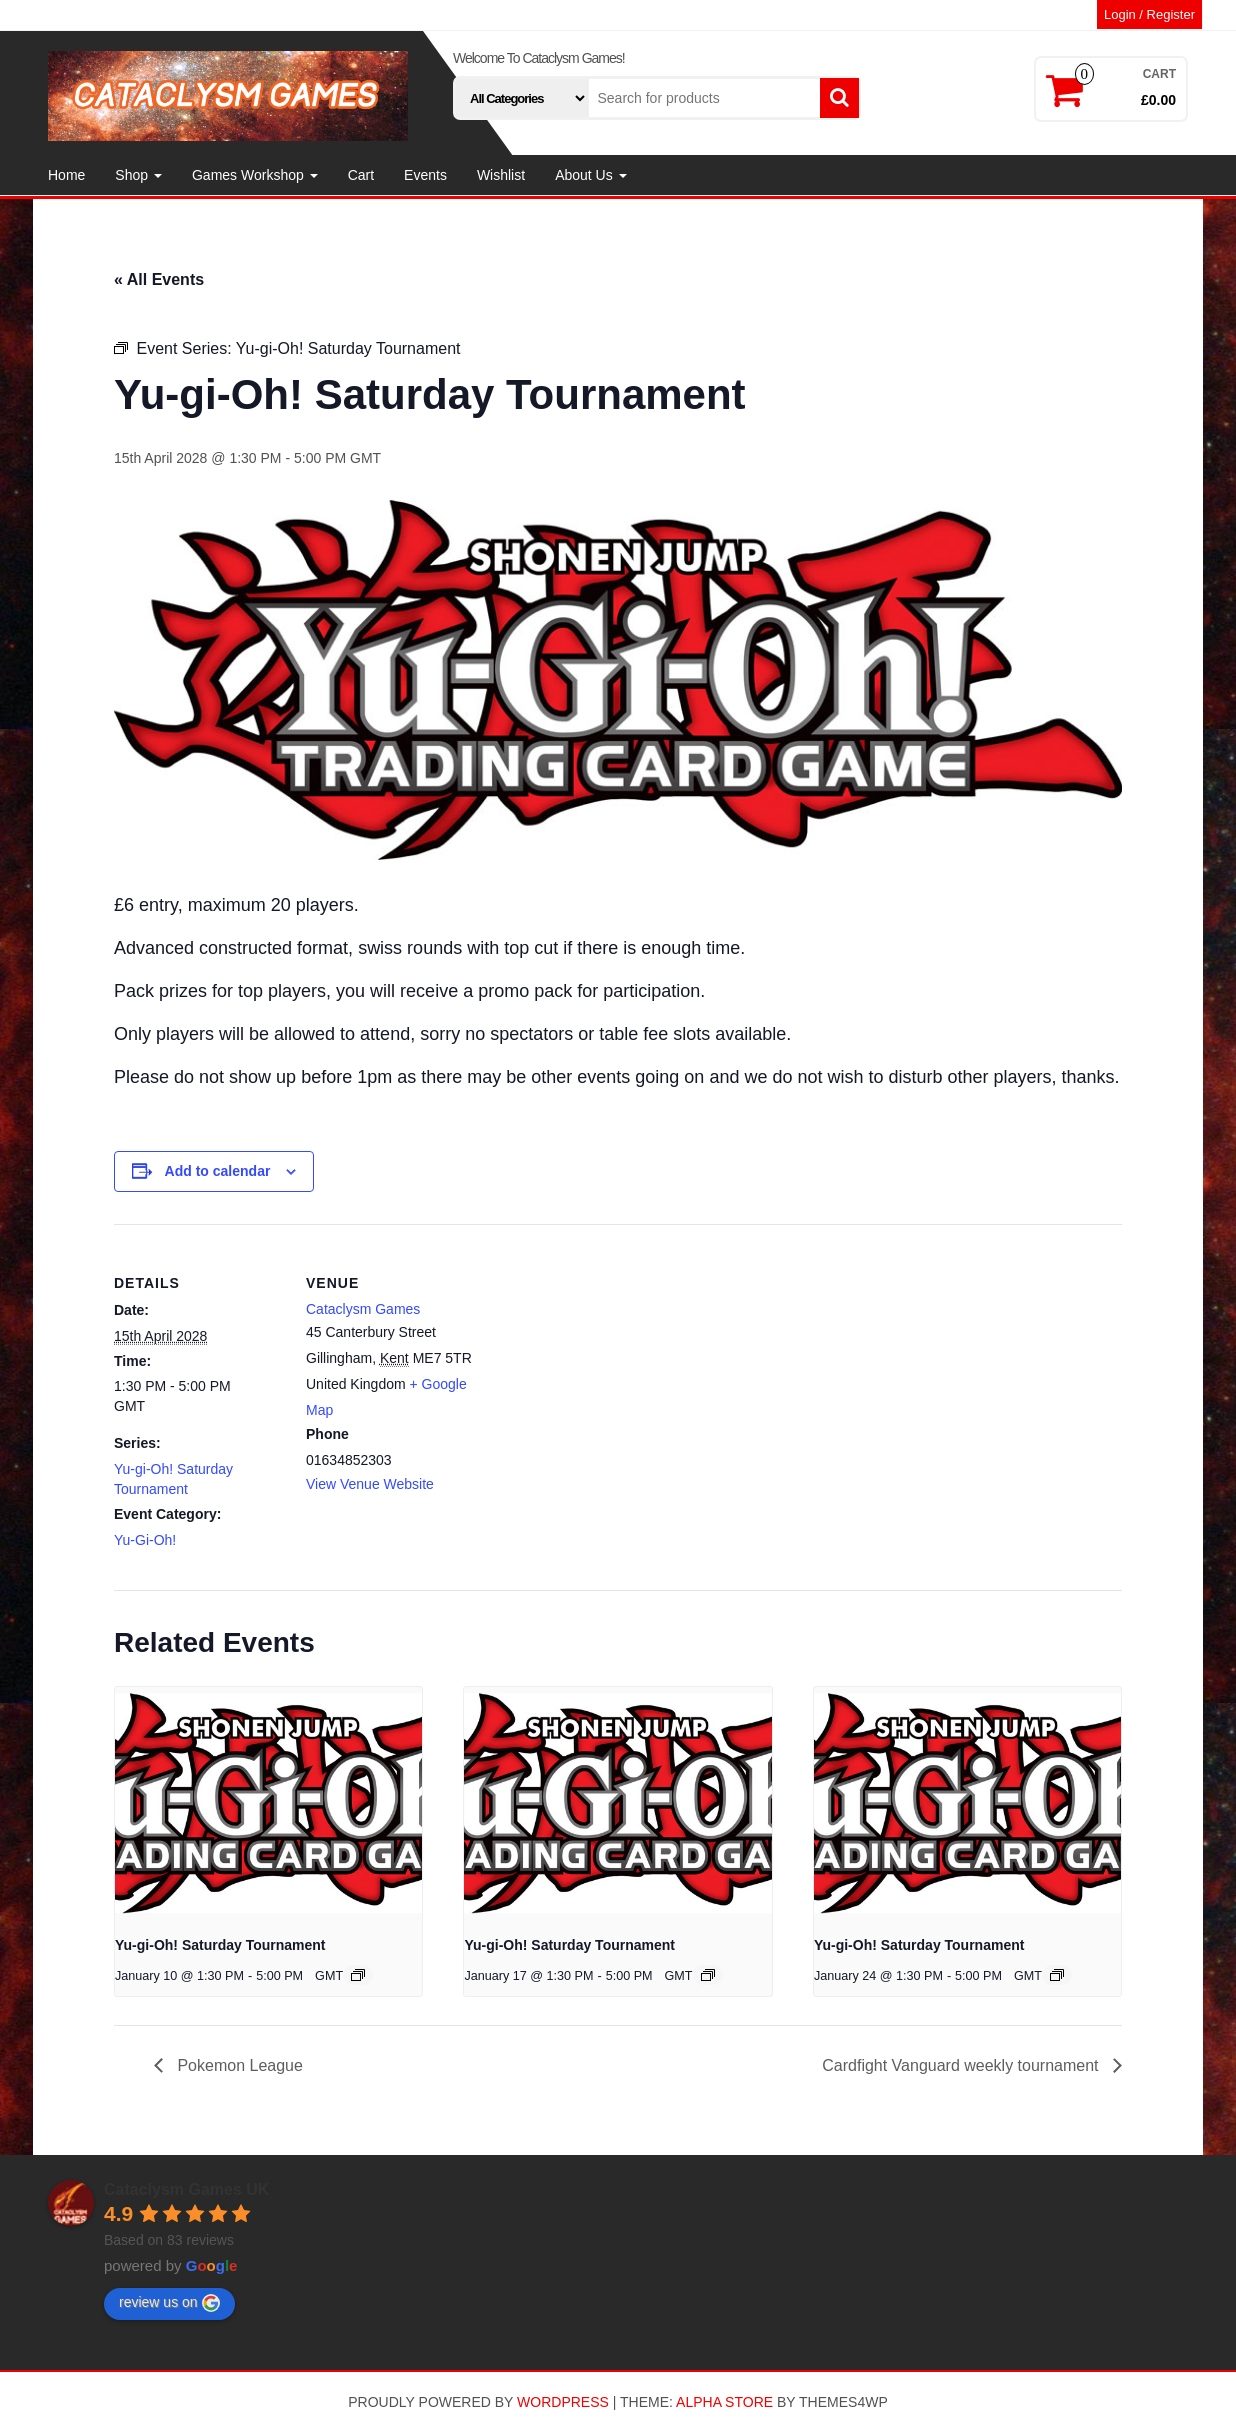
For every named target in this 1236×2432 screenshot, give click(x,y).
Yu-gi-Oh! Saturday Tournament (220, 1945)
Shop (138, 175)
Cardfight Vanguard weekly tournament (962, 2065)
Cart (361, 175)
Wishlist (501, 175)
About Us (590, 175)
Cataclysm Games (363, 1309)
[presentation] (268, 1802)
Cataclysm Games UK (186, 2189)
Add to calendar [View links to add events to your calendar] (218, 1171)
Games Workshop (255, 175)
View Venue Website (370, 1484)
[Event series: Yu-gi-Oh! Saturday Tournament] (358, 1975)
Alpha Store (724, 2402)
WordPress (563, 2402)
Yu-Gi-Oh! (145, 1540)
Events (425, 175)
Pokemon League (238, 2065)
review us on (169, 2303)
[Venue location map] (603, 1362)
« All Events (159, 279)
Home (66, 175)
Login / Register (1149, 14)
